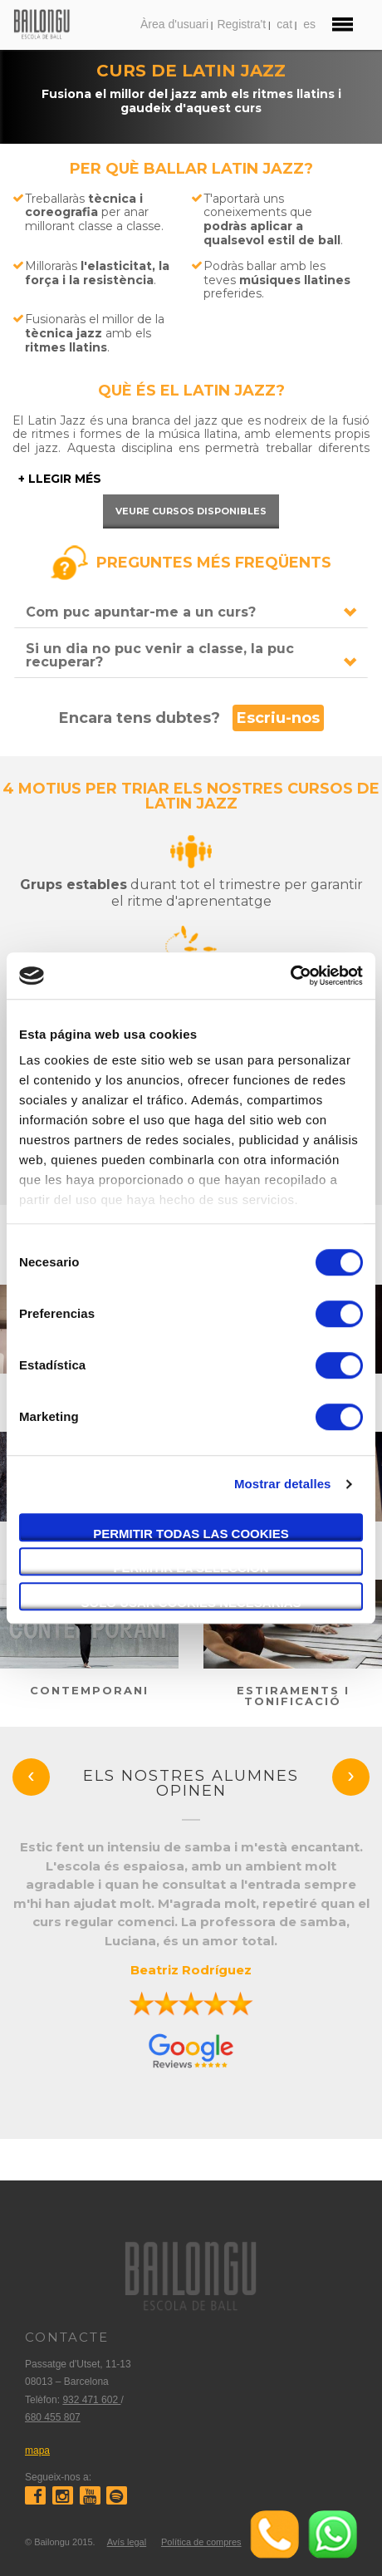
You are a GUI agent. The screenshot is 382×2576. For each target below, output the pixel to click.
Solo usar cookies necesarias (191, 1602)
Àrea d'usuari (174, 24)
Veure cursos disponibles (191, 511)
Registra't (241, 24)
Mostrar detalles (282, 1484)
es (309, 24)
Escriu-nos (278, 718)
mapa (37, 2450)
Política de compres (201, 2542)
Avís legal (127, 2542)
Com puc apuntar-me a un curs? (141, 612)
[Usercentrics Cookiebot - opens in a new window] (290, 975)
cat (284, 24)
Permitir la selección (191, 1568)
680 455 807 (53, 2417)
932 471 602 (91, 2400)
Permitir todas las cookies (191, 1533)
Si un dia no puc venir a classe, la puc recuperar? (160, 655)
